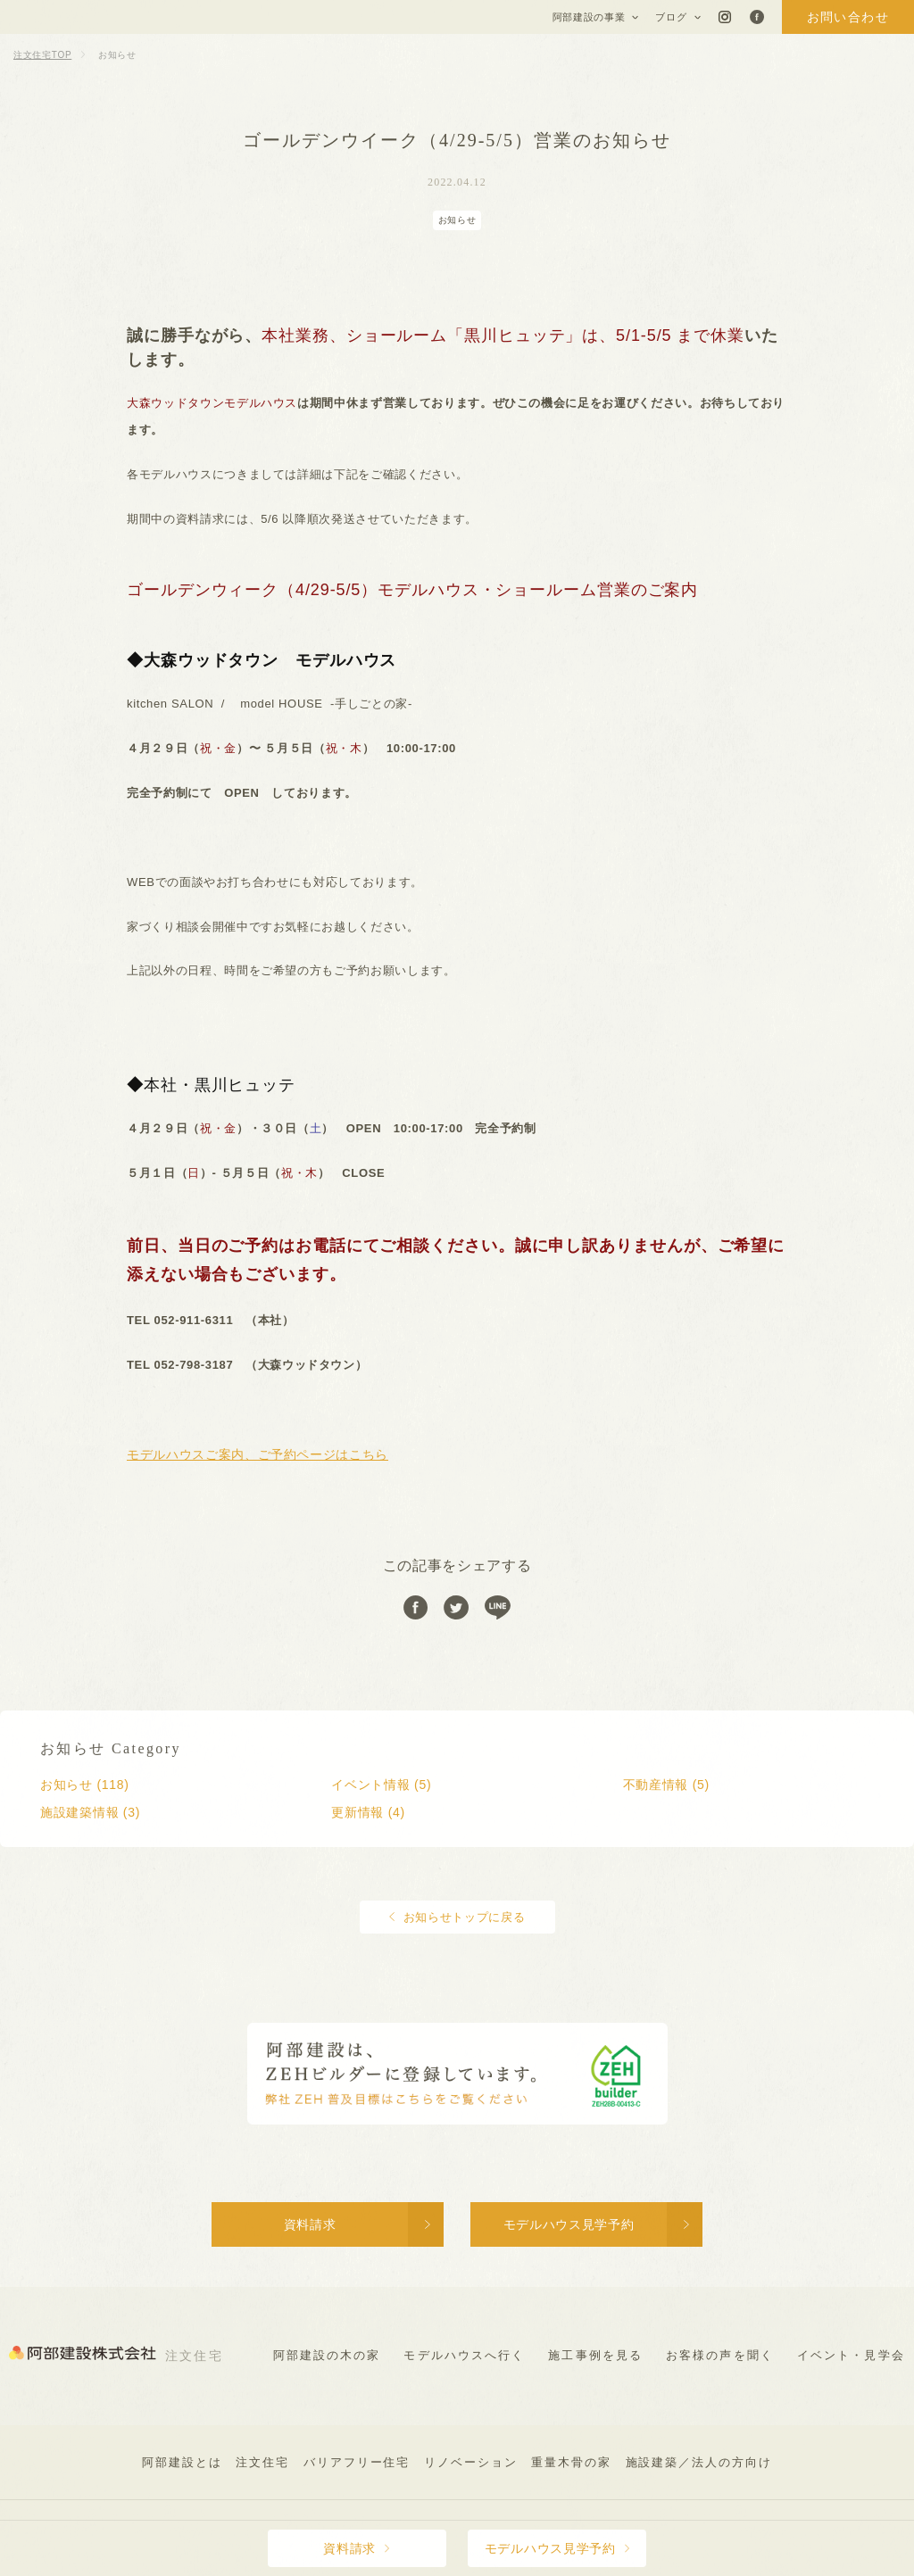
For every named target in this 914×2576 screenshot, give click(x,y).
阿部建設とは (182, 2462)
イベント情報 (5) (381, 1784)
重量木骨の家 (571, 2462)
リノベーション (471, 2462)
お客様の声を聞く (720, 2355)
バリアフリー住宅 (357, 2462)
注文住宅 (262, 2462)
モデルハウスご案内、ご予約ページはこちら (257, 1454)
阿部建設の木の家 (327, 2355)
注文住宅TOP (42, 55)
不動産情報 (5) (666, 1784)
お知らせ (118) (84, 1784)
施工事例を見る (595, 2355)
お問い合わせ (848, 17)
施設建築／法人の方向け (699, 2462)
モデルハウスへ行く (464, 2355)
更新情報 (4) (368, 1812)
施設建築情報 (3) (90, 1812)
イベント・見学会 (851, 2355)
